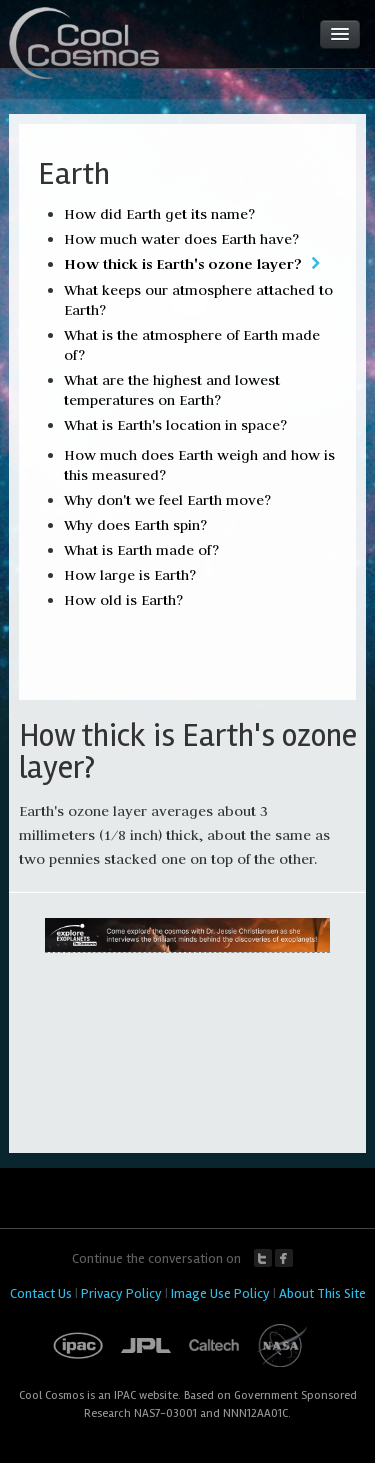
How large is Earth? (130, 575)
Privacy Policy (121, 1293)
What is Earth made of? (141, 550)
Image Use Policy (220, 1293)
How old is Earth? (123, 600)
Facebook (284, 1258)
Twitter (263, 1258)
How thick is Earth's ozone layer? (183, 263)
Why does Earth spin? (135, 525)
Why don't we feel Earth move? (167, 500)
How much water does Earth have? (181, 239)
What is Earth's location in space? (175, 425)
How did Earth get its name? (159, 214)
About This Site (322, 1293)
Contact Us (41, 1293)
